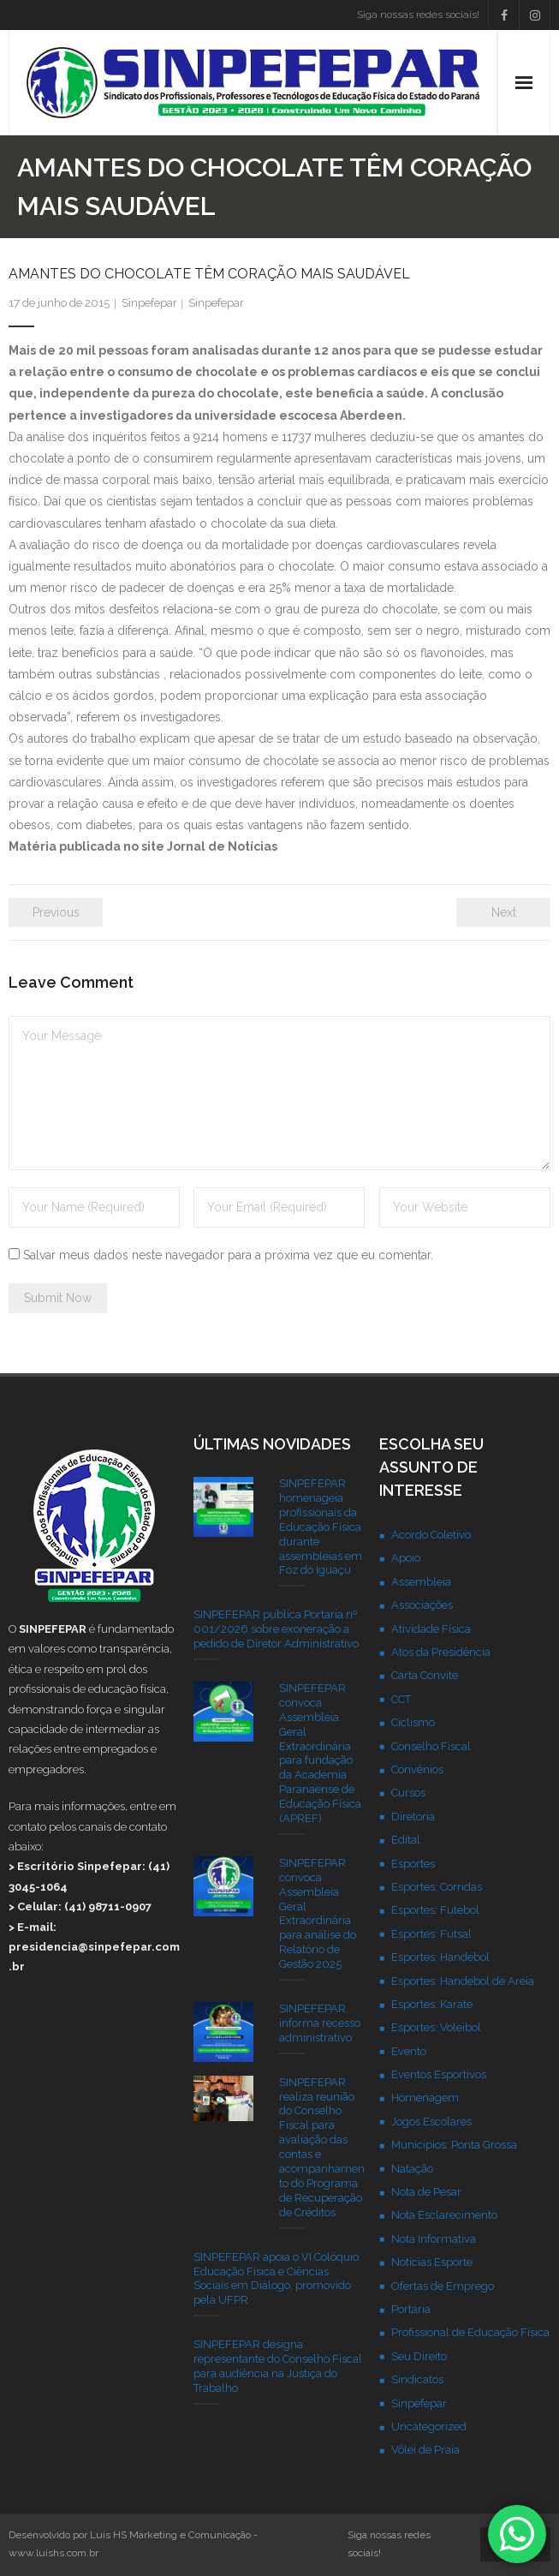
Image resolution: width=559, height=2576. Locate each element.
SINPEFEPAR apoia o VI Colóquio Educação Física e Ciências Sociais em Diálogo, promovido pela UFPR (276, 2278)
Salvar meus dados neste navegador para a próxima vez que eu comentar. (228, 1255)
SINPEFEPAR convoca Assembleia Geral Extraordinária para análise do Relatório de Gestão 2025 (317, 1913)
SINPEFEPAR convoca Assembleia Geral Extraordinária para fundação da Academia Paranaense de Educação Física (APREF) (320, 1753)
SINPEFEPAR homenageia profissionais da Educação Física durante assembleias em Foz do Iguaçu (320, 1526)
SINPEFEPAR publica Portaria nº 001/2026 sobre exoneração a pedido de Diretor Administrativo (276, 1629)
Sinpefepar (149, 302)
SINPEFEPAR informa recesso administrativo (319, 2023)
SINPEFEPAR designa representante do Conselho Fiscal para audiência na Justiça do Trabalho (277, 2366)
